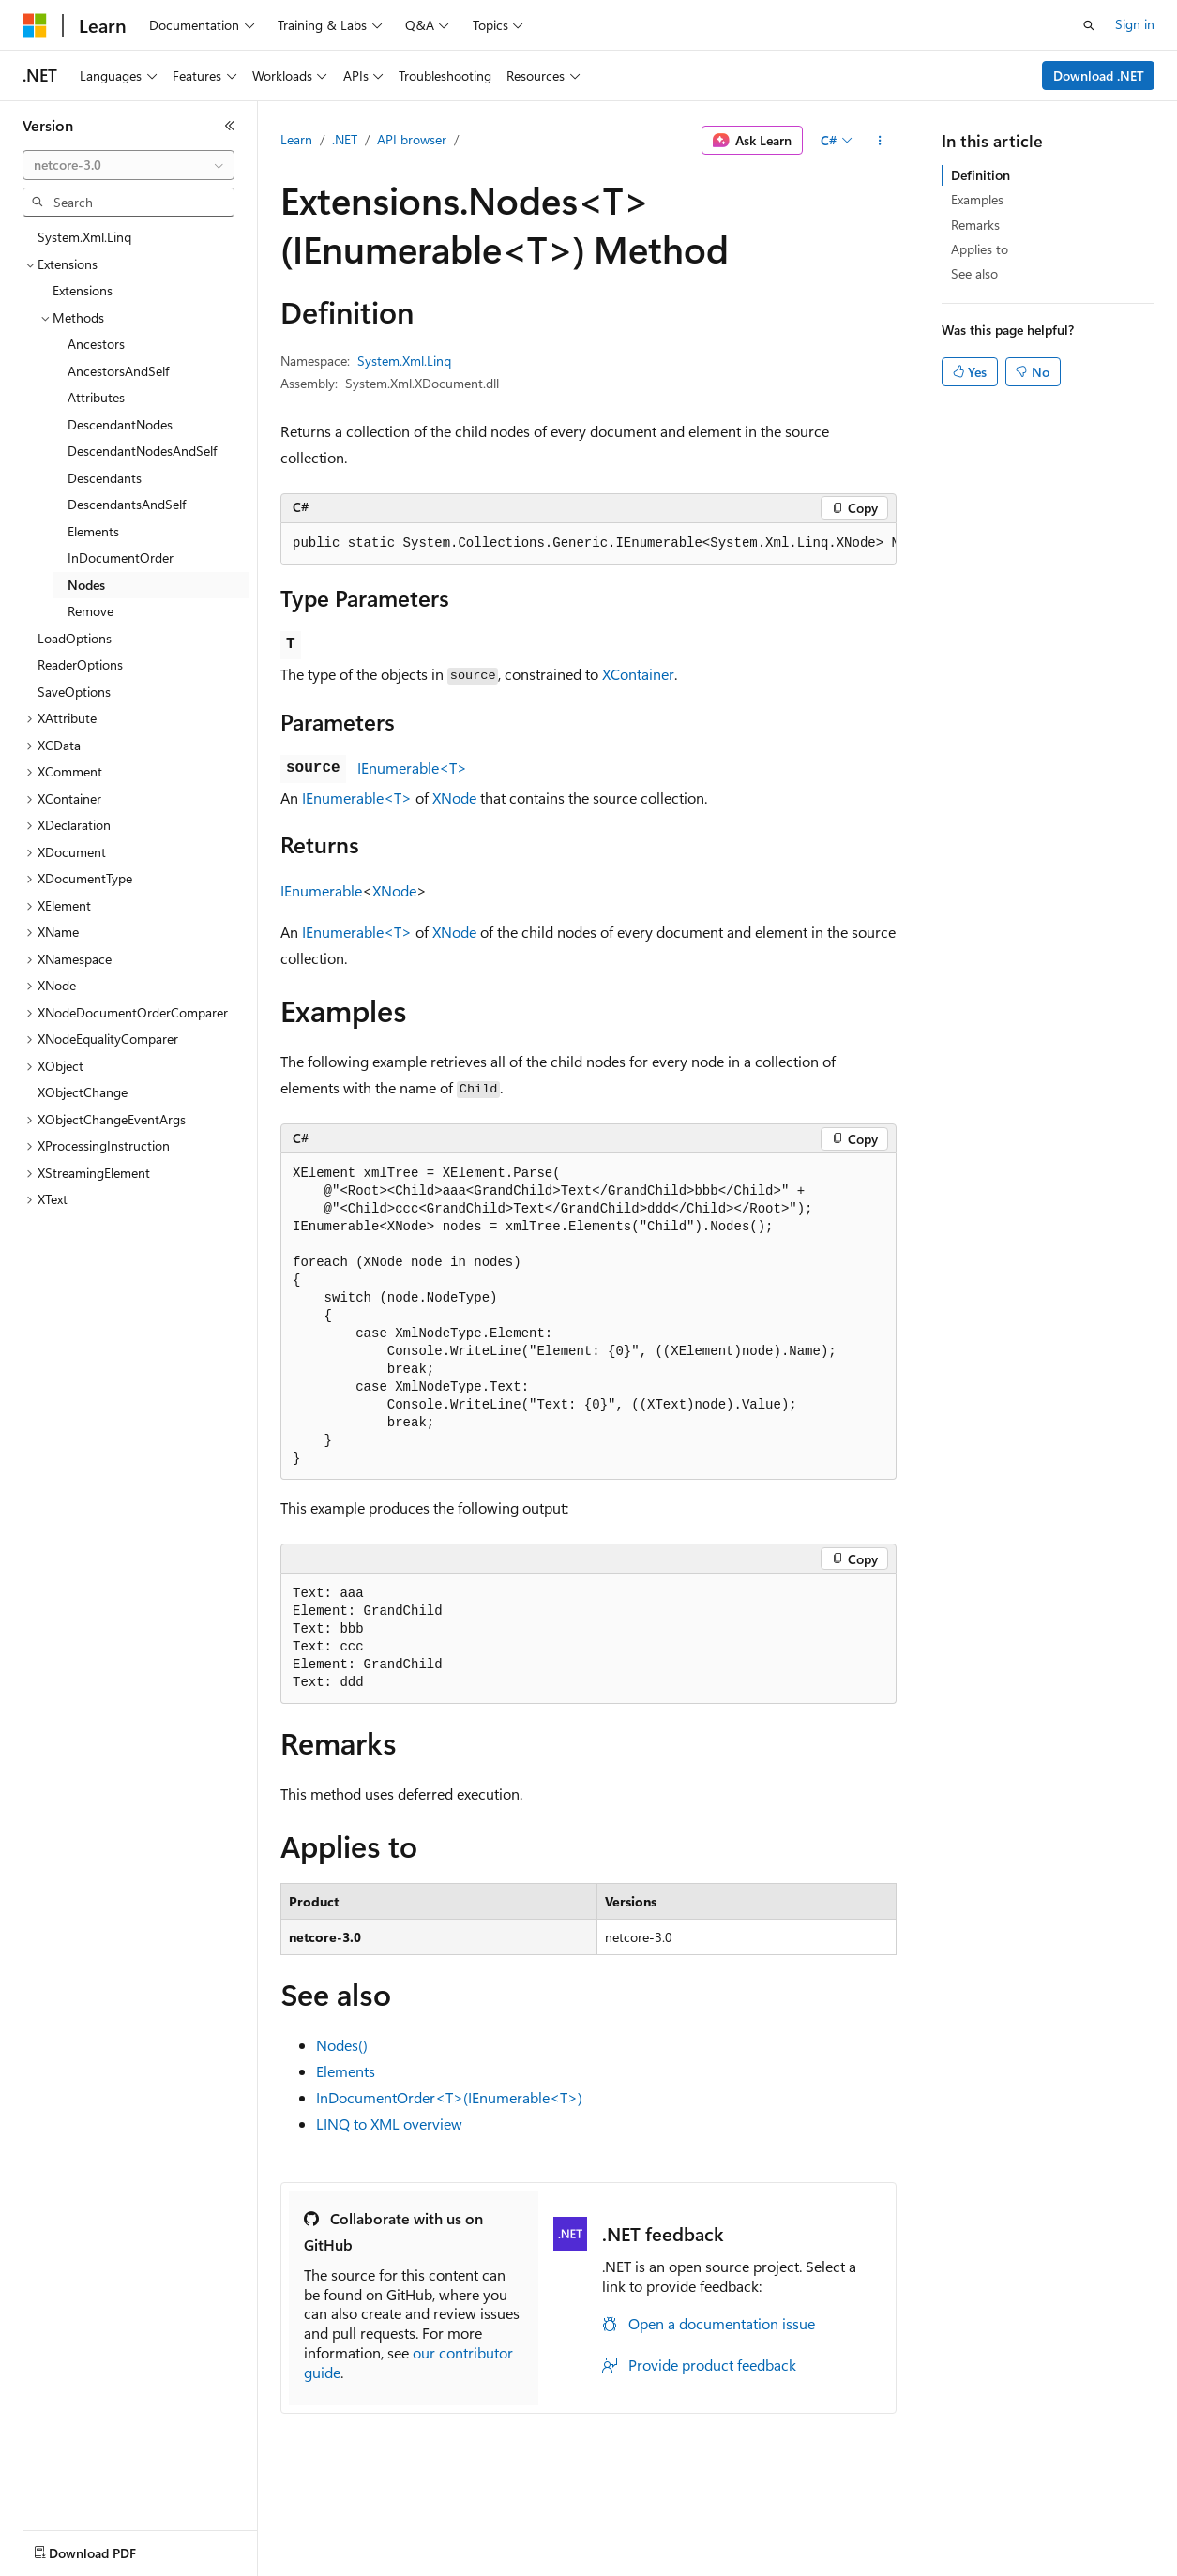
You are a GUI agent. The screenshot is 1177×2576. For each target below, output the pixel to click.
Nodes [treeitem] (86, 585)
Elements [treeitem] (93, 531)
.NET (344, 139)
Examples (977, 199)
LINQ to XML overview (389, 2123)
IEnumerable (321, 890)
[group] (588, 544)
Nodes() (342, 2045)
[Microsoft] (35, 25)
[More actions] (880, 141)
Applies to (979, 249)
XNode (454, 797)
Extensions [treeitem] (83, 290)
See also (974, 273)
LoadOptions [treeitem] (75, 638)
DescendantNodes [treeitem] (120, 424)
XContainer (638, 674)
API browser (411, 139)
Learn (296, 139)
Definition (980, 175)
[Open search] (1089, 25)
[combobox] (128, 165)
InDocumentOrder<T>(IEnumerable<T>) (449, 2097)
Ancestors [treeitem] (96, 344)
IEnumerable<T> (412, 767)
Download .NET (1098, 75)
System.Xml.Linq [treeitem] (84, 237)
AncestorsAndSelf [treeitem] (118, 371)
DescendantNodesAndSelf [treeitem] (142, 450)
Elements (345, 2071)
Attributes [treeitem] (96, 397)
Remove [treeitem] (90, 611)
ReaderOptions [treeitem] (80, 664)
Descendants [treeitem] (105, 478)
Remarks (975, 224)
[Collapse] (229, 126)
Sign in (1134, 24)
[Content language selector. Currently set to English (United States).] (108, 2549)
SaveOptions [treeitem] (74, 691)
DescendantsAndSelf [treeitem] (127, 504)
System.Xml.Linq (404, 360)
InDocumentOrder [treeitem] (121, 557)
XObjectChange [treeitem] (83, 1092)
